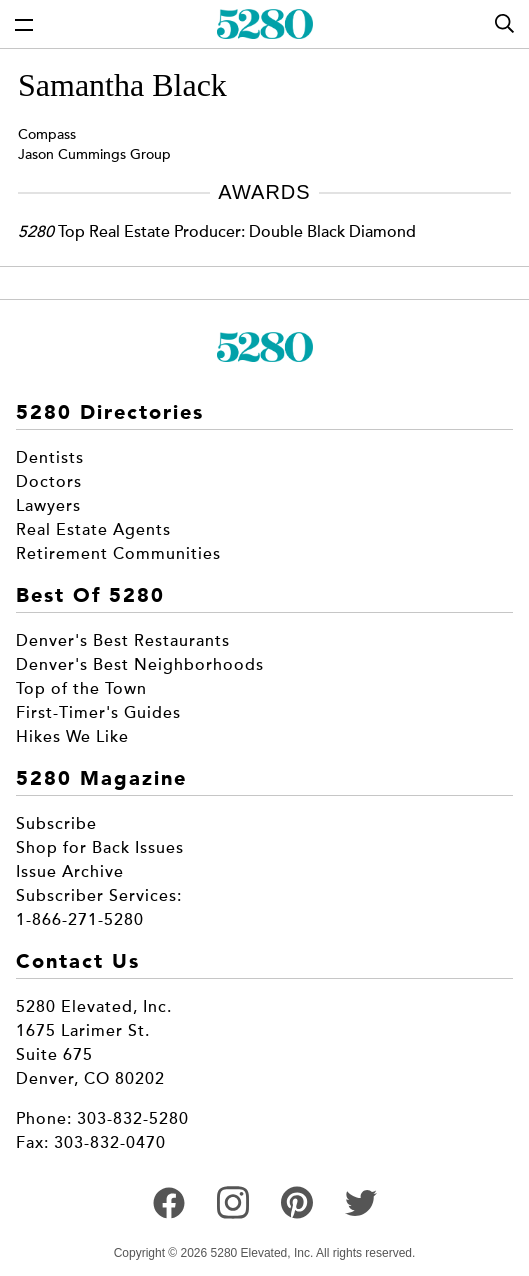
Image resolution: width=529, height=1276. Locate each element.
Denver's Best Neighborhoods (140, 665)
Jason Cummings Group (94, 154)
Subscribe (56, 824)
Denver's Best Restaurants (123, 641)
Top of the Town (81, 689)
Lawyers (48, 506)
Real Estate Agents (93, 530)
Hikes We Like (72, 737)
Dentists (50, 458)
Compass (47, 134)
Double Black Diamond (332, 232)
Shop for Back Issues (100, 848)
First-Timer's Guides (98, 713)
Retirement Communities (118, 554)
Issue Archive (70, 872)
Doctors (49, 482)
